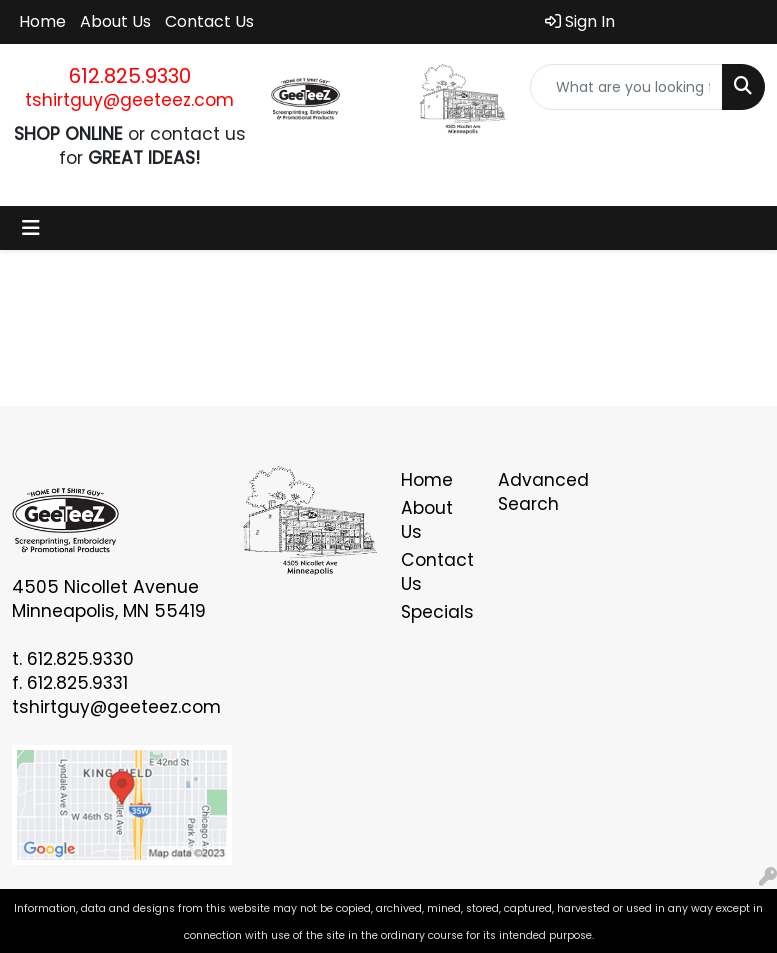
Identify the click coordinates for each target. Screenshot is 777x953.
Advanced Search (534, 492)
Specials (437, 612)
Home (42, 21)
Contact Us (209, 21)
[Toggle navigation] (31, 228)
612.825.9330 (130, 76)
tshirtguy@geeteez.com (129, 100)
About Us (115, 21)
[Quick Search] (626, 87)
